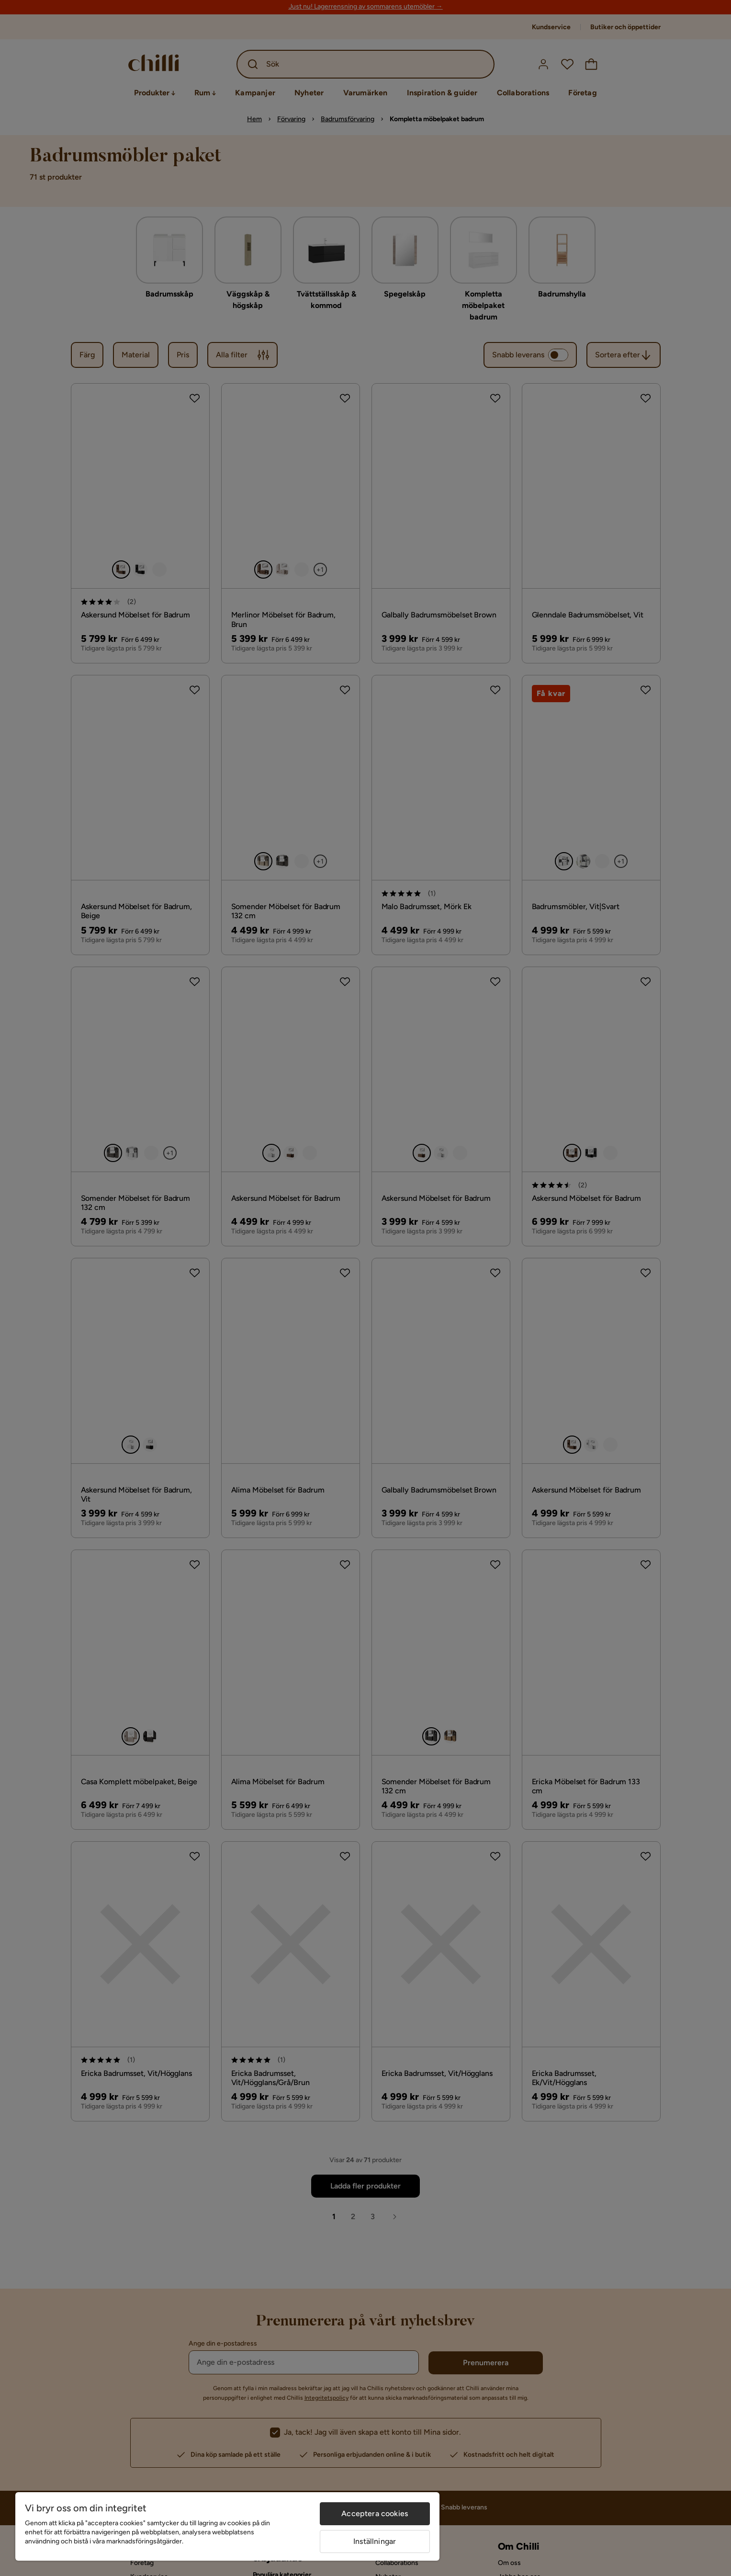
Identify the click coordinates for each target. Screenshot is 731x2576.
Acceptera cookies (374, 2513)
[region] (227, 2526)
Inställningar (374, 2541)
